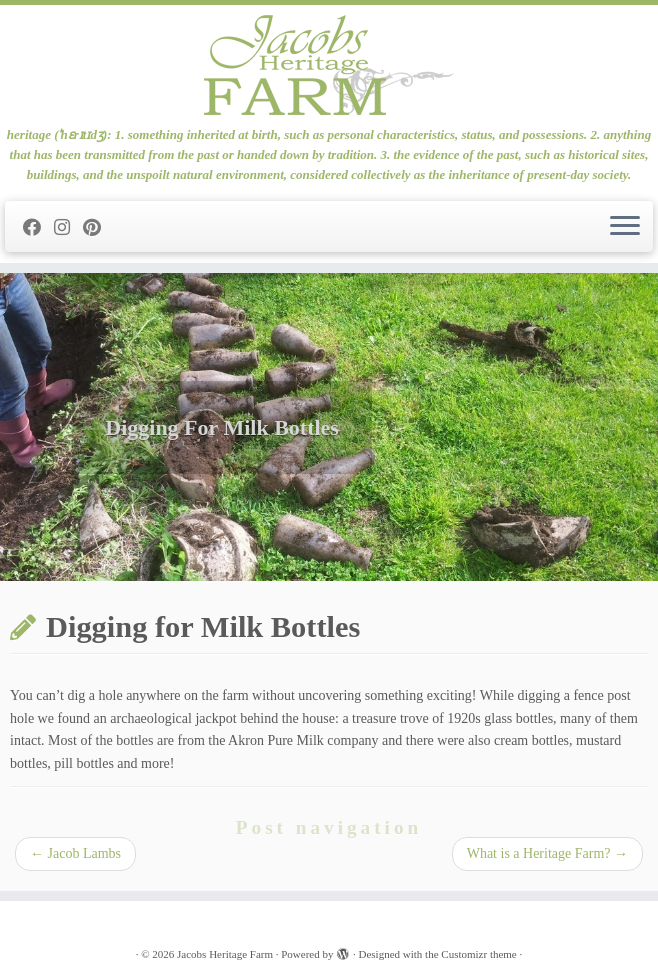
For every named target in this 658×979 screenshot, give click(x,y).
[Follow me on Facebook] (38, 228)
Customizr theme (478, 954)
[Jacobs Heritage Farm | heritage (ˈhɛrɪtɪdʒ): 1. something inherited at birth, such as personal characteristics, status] (329, 65)
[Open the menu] (625, 227)
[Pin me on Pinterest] (98, 228)
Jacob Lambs (75, 853)
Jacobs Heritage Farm (225, 954)
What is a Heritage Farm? (547, 853)
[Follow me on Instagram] (68, 228)
